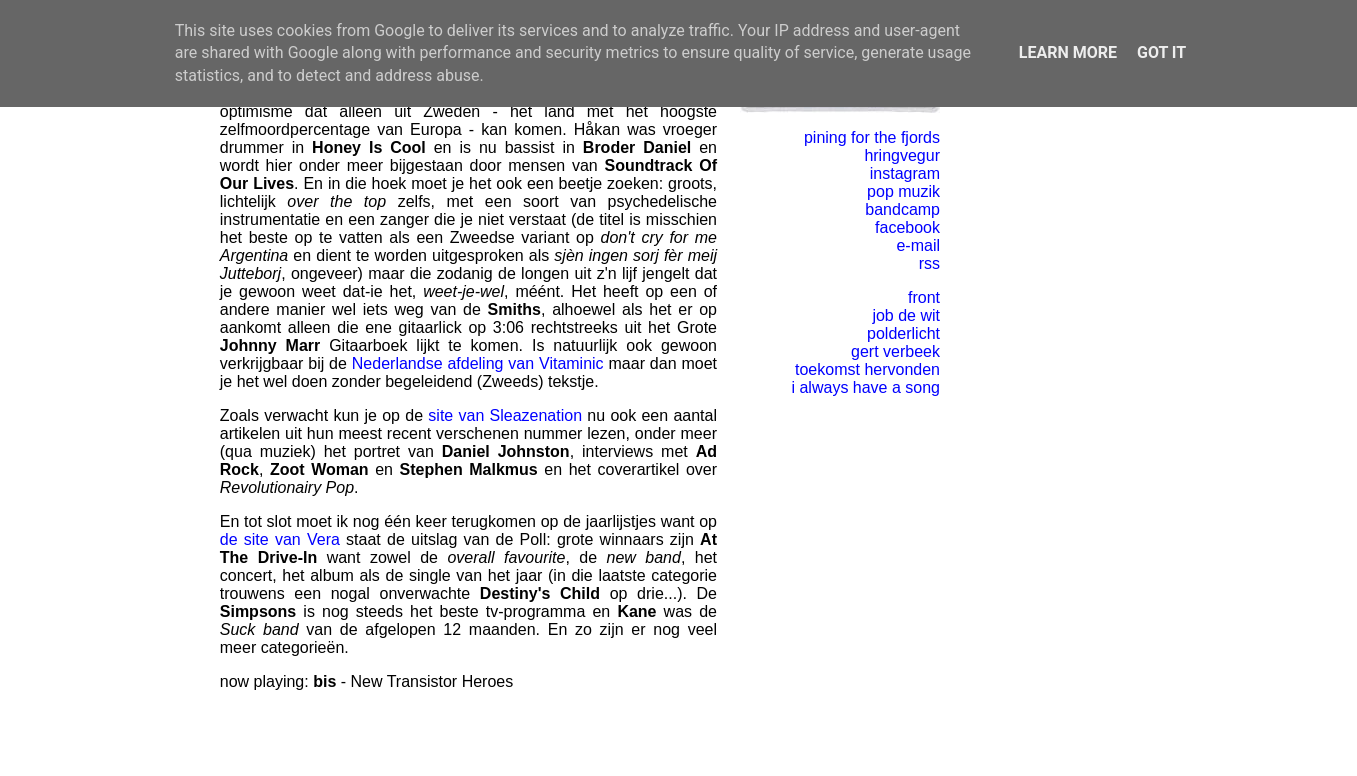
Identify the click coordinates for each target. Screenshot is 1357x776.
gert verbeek (895, 351)
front (924, 297)
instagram (905, 173)
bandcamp (902, 209)
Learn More (1068, 52)
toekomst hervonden (867, 369)
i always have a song (865, 387)
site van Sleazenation (505, 415)
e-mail (918, 245)
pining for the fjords (872, 137)
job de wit (906, 315)
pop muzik (903, 191)
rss (929, 263)
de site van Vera (280, 539)
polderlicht (903, 333)
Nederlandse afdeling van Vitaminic (478, 363)
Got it (1161, 52)
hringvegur (902, 155)
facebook (907, 227)
